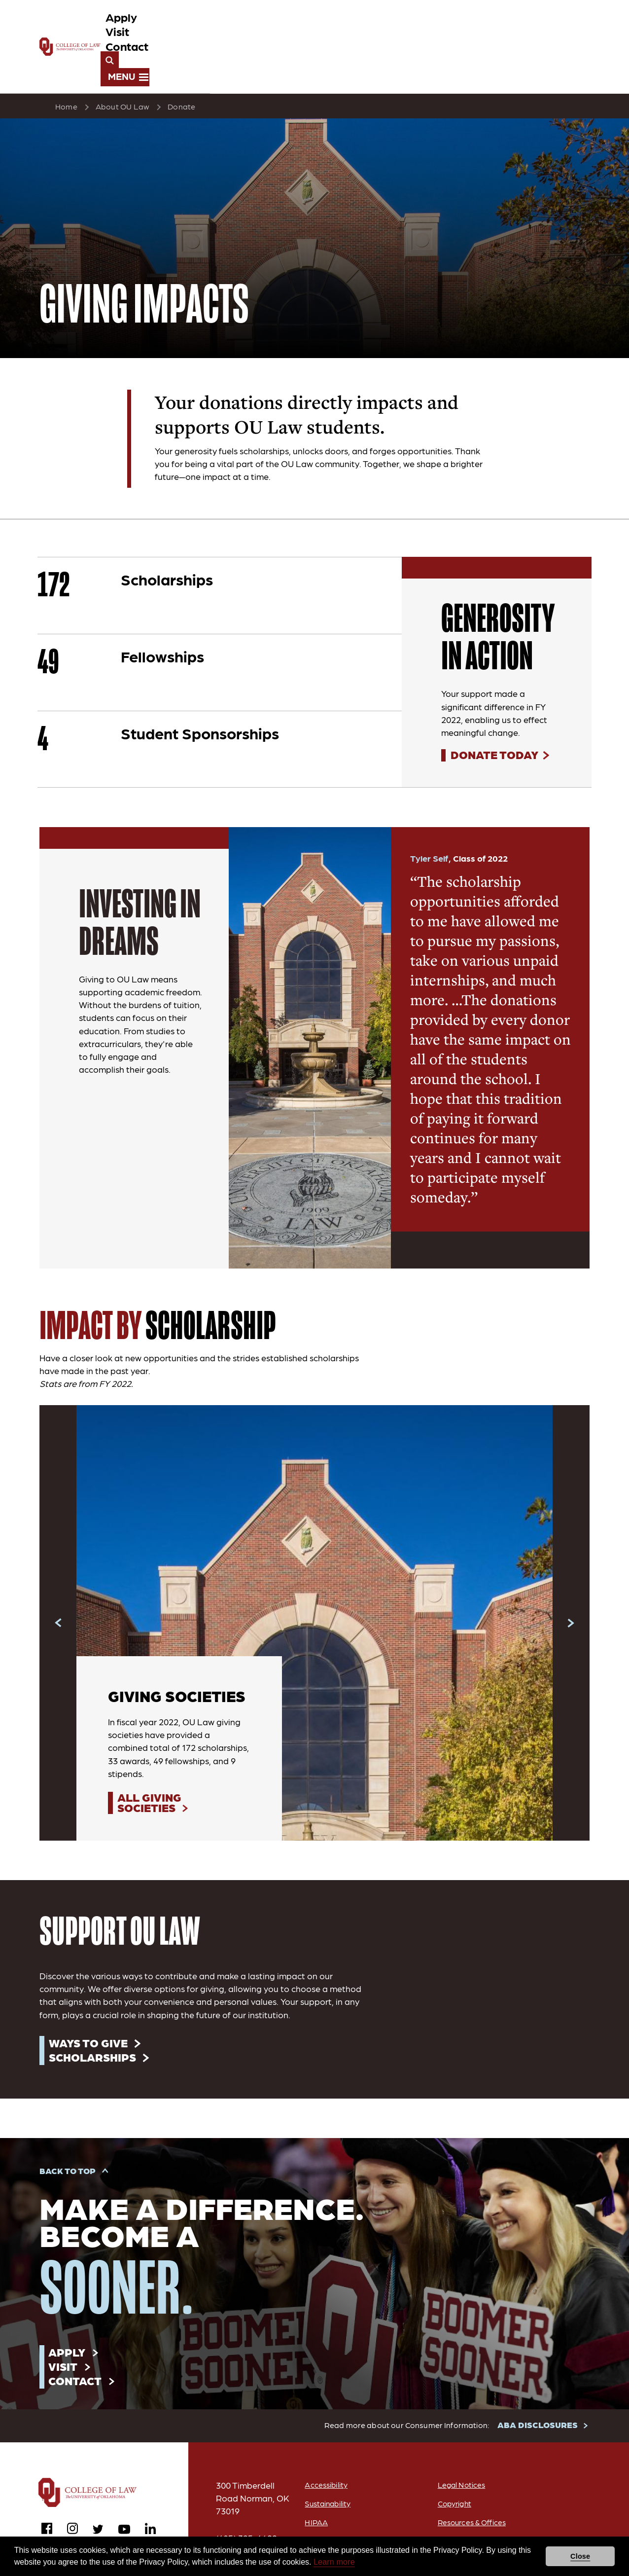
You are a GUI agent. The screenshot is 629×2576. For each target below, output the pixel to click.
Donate (181, 62)
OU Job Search (328, 2501)
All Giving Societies (151, 1760)
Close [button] (580, 2556)
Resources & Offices (471, 2483)
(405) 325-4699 (247, 2499)
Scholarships (94, 2015)
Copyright (454, 2464)
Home (66, 62)
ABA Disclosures (331, 2520)
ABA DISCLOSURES (538, 2386)
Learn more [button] (334, 2562)
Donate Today (495, 711)
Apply (373, 25)
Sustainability (325, 2464)
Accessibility (323, 2445)
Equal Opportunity (469, 2531)
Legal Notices (461, 2445)
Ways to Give (89, 2000)
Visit (412, 25)
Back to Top (68, 2130)
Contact (457, 25)
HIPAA (313, 2483)
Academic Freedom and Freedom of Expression (496, 2506)
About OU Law (122, 62)
